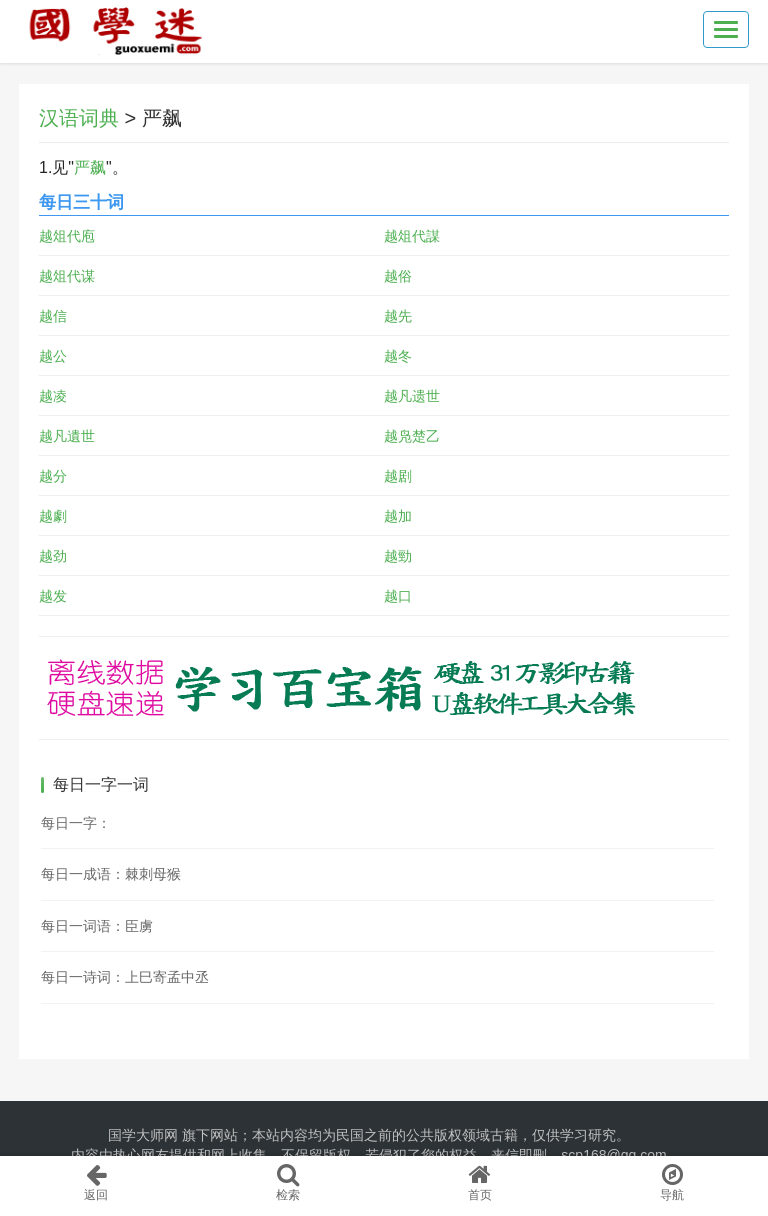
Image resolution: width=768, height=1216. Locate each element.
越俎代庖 (67, 236)
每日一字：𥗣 (76, 823)
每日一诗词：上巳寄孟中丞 (125, 977)
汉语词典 (79, 118)
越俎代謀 (412, 236)
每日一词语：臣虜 (97, 926)
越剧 (398, 476)
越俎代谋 (67, 276)
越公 (53, 356)
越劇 (53, 516)
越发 (53, 596)
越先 (398, 316)
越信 (53, 316)
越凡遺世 (67, 436)
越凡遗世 (412, 396)
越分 (53, 476)
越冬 (398, 356)
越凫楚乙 (412, 436)
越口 (398, 596)
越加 (398, 516)
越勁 (398, 556)
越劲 (53, 556)
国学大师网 (143, 1135)
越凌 (53, 396)
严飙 (90, 167)
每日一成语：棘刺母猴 (111, 874)
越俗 (398, 276)
